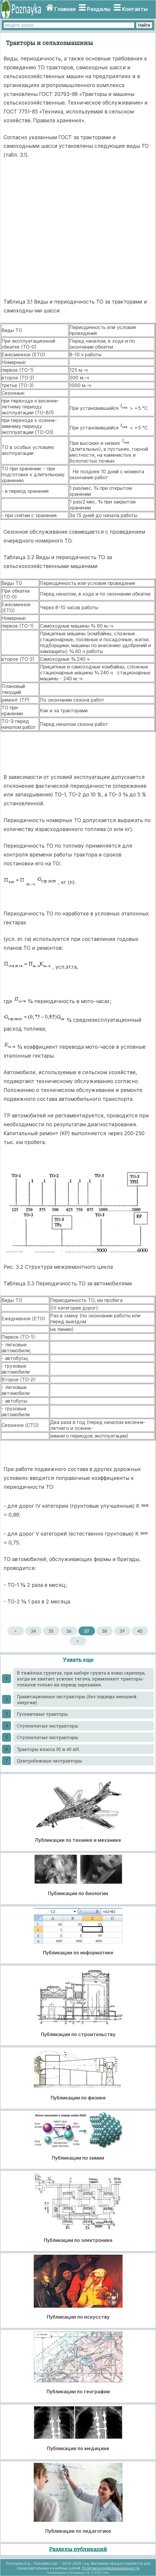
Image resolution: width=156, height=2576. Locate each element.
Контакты (135, 9)
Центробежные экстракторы (49, 1761)
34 (33, 1631)
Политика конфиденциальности (110, 2568)
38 (104, 1631)
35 (51, 1631)
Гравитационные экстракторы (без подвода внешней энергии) (76, 1699)
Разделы (98, 9)
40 (139, 1631)
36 (68, 1631)
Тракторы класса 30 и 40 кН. (48, 1749)
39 (122, 1631)
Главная (64, 9)
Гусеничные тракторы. (43, 1714)
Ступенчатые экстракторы (47, 1726)
